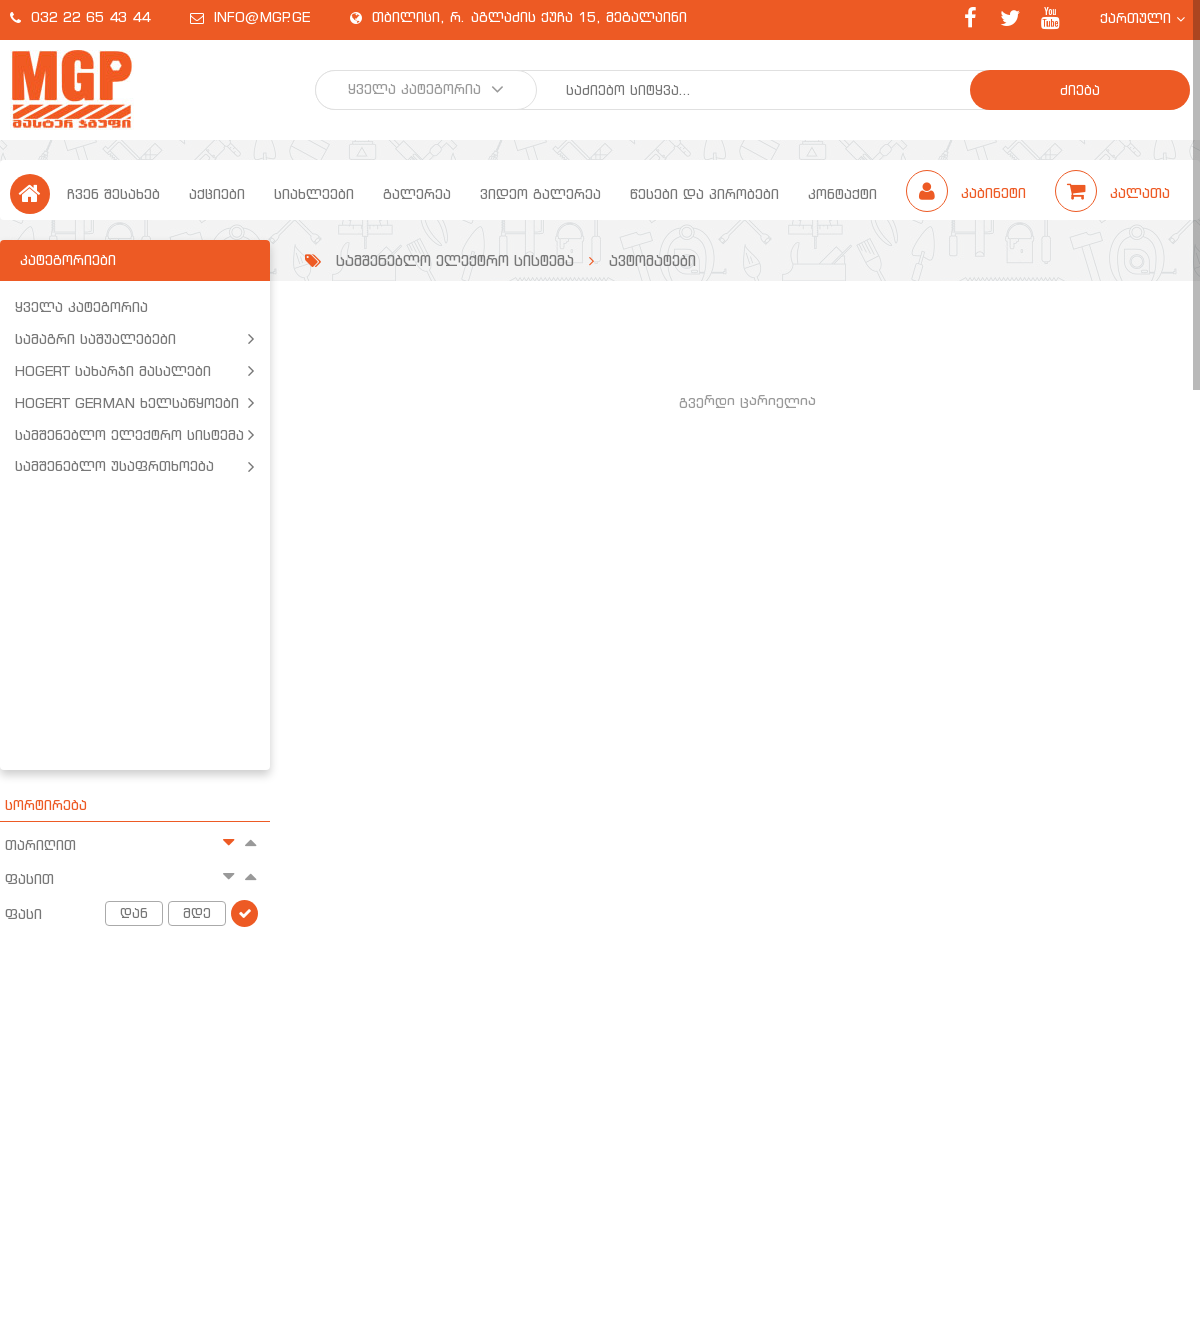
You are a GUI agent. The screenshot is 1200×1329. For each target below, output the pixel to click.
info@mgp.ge (262, 17)
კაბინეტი (968, 193)
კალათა (1112, 193)
